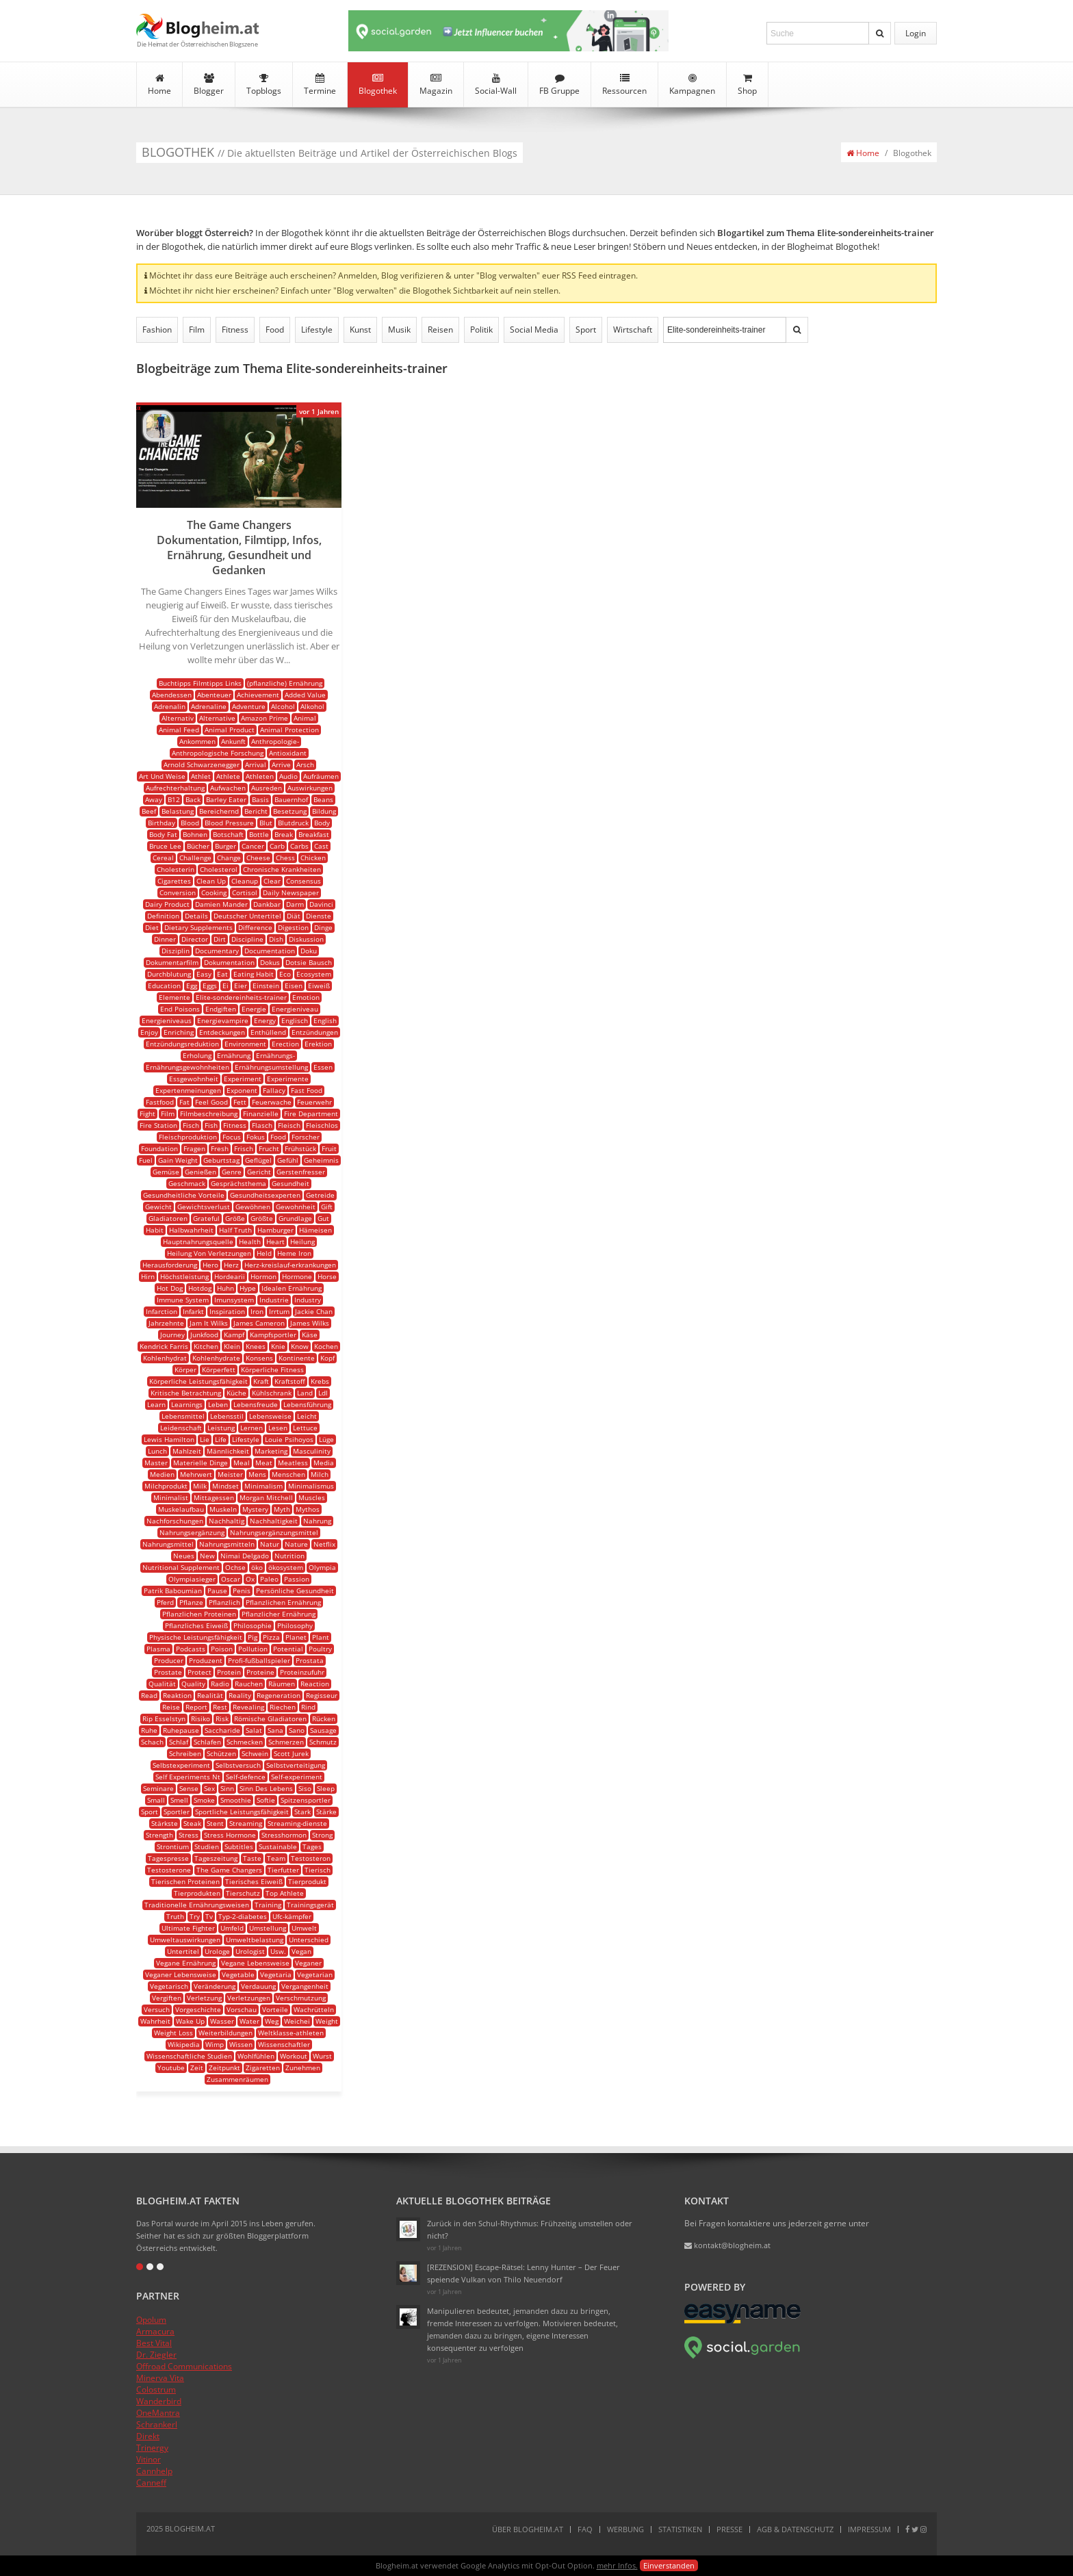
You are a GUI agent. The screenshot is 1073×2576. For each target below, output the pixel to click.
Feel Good (211, 1102)
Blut (265, 822)
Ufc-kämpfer (291, 1916)
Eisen (293, 985)
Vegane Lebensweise (255, 1963)
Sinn (227, 1788)
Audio (288, 776)
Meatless (293, 1462)
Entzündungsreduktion (182, 1043)
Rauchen (249, 1683)
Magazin (435, 84)
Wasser (222, 2021)
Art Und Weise (162, 776)
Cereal (163, 857)
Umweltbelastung (254, 1939)
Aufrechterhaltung (175, 788)
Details (196, 915)
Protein (229, 1672)
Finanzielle (261, 1113)
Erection (285, 1043)
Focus (231, 1137)
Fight (147, 1113)
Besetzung (290, 811)
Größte (261, 1218)
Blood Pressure (229, 822)
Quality (193, 1683)
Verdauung (258, 1986)
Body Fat (163, 834)
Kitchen (206, 1346)
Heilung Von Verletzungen (209, 1253)
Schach (152, 1742)
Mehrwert (196, 1474)
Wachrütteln (314, 2009)
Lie (204, 1439)
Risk (222, 1718)
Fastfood (160, 1102)
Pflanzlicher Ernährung (278, 1614)
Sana (275, 1730)
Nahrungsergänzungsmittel (274, 1532)
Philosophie (252, 1625)
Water (249, 2021)
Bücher (198, 846)
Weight (326, 2021)
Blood (190, 822)
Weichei (297, 2021)
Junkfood (204, 1334)
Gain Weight (178, 1160)
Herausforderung (169, 1265)
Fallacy (274, 1090)
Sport (586, 329)
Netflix (324, 1544)
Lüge (326, 1439)
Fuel (146, 1160)
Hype (248, 1288)
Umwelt (304, 1928)
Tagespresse (168, 1858)
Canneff (151, 2482)
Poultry (320, 1648)
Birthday (161, 822)
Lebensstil (227, 1416)
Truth (175, 1916)
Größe (235, 1218)
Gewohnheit (295, 1206)
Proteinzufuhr (302, 1672)
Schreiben (185, 1753)
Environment (245, 1043)
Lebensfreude (255, 1404)
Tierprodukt (307, 1881)
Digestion (293, 927)
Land (305, 1393)
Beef (149, 811)
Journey (172, 1334)
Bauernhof (291, 799)
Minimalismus (311, 1486)
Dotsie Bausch (308, 962)
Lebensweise (270, 1416)
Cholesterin (175, 869)
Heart (275, 1241)
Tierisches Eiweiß (254, 1881)
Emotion (306, 997)
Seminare (158, 1788)
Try (195, 1916)
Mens (257, 1474)
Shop (747, 84)
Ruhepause (181, 1730)
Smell (179, 1800)
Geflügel (258, 1160)
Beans (323, 799)
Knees (256, 1346)
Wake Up (190, 2021)
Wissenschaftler (284, 2044)
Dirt (220, 939)
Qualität (162, 1683)
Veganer (308, 1963)
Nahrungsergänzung (191, 1532)
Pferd (165, 1602)
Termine (320, 84)
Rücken (323, 1718)
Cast (321, 846)
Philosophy (295, 1625)
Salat (254, 1730)
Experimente (288, 1078)
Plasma (158, 1648)
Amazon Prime (264, 718)
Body (322, 822)
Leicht (307, 1416)
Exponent (242, 1090)
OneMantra (158, 2413)
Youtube (171, 2067)
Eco (285, 974)
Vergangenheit (304, 1986)
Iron (256, 1311)
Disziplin (175, 950)
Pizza (271, 1637)
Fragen (194, 1148)
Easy (203, 974)
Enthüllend (268, 1032)
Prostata (310, 1660)
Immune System (183, 1299)
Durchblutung (169, 974)
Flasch (262, 1125)
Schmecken (245, 1742)
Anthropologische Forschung (217, 753)
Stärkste (164, 1823)
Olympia (322, 1567)
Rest (220, 1707)
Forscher (306, 1137)
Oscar (230, 1579)
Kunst (360, 329)
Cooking (214, 892)
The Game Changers (229, 1870)
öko (257, 1567)
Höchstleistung (184, 1276)
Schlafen (207, 1742)
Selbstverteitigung (295, 1765)
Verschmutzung (301, 1997)
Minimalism (263, 1486)
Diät (293, 915)
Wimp (214, 2044)
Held (264, 1253)
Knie (278, 1346)
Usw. (278, 1951)
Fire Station (158, 1125)
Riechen (283, 1707)
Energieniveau (295, 1009)
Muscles (311, 1497)
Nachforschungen (174, 1520)
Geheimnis (321, 1160)
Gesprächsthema (238, 1183)
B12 (174, 799)
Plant (320, 1637)
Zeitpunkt (224, 2067)
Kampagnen (692, 84)
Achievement (258, 694)
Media (323, 1462)
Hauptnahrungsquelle (198, 1241)
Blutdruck (293, 822)
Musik (399, 329)
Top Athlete (285, 1893)
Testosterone (169, 1870)
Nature (296, 1544)
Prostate (168, 1672)
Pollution (253, 1648)
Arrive (281, 764)
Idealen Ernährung (291, 1288)
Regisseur (321, 1695)
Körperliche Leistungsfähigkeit (198, 1381)
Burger (225, 846)
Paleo (269, 1579)
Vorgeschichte (198, 2009)
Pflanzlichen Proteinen (199, 1614)
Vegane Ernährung (186, 1963)
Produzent (205, 1660)
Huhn (225, 1288)
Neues (183, 1555)
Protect (199, 1672)
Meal (241, 1462)
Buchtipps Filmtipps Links (200, 683)
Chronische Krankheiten (282, 869)
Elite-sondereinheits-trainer (241, 997)
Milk (200, 1486)
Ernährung (233, 1055)
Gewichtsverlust (203, 1206)
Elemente (174, 997)
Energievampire (222, 1020)
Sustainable (278, 1846)
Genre (232, 1171)
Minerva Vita (160, 2378)
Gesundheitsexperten (265, 1195)
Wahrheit (155, 2021)
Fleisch (289, 1125)
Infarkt (193, 1311)
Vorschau (242, 2009)
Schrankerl (156, 2424)
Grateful (206, 1218)
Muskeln (223, 1509)
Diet (152, 927)
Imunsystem (234, 1299)
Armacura (155, 2331)
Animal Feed (179, 729)
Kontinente (297, 1358)
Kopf (327, 1358)
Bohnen (195, 834)
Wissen (241, 2044)
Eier (240, 985)
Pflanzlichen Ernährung (283, 1602)
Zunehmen (302, 2067)
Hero (210, 1265)
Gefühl (287, 1160)
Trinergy (152, 2447)
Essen (323, 1067)
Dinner (165, 939)
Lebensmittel (183, 1416)
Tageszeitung (215, 1858)
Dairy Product (167, 904)
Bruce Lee (165, 846)
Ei (225, 985)
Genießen (200, 1171)
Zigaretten (263, 2067)
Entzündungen (315, 1032)
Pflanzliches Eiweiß (196, 1625)
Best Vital (154, 2343)
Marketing (271, 1451)
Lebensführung (307, 1404)
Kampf (234, 1334)
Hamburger (275, 1230)
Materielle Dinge (200, 1462)
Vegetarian (315, 1974)
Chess (285, 857)
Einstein (266, 985)
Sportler (177, 1811)
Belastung (177, 811)
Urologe (217, 1951)
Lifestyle (317, 329)
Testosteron (311, 1858)
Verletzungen (248, 1997)
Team (276, 1858)
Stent (215, 1823)
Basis (260, 799)
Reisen (440, 329)
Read (149, 1695)
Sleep (326, 1788)
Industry (307, 1299)
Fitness (235, 329)
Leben (218, 1404)
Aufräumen (321, 776)
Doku (308, 950)
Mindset (225, 1486)
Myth (282, 1509)
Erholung (197, 1055)
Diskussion (306, 939)
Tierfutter (283, 1870)
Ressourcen (624, 84)
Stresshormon (284, 1835)
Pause (217, 1590)
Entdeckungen (222, 1032)
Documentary (217, 950)
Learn (156, 1404)
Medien (162, 1474)
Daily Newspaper (291, 892)
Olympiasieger (192, 1579)
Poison (222, 1648)
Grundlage (295, 1218)
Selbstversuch (238, 1765)
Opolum (151, 2320)
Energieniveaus (167, 1020)
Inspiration (227, 1311)
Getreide (320, 1195)
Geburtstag (221, 1160)
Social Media (534, 329)
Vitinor (148, 2459)
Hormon (263, 1276)
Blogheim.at (197, 26)
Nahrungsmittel (168, 1544)
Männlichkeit (228, 1451)
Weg (272, 2021)
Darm (295, 904)
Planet (296, 1637)
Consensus (303, 881)
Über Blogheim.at (527, 2529)
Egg (191, 985)
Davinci (321, 904)
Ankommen (197, 741)
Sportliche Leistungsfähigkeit (242, 1811)
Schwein (255, 1753)
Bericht (256, 811)
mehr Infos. (617, 2565)
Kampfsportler (273, 1334)
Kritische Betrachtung (186, 1393)
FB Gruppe (559, 84)
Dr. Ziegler (156, 2354)
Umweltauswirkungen (185, 1939)
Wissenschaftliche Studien (189, 2056)
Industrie (274, 1299)
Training (268, 1904)
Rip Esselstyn (163, 1718)
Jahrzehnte (166, 1323)
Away (153, 799)
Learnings (187, 1404)
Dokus (270, 962)
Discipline (247, 939)
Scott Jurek (291, 1753)
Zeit (196, 2067)
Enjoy (149, 1032)
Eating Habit (253, 974)
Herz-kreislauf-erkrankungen (290, 1265)
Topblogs (263, 84)
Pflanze (191, 1602)
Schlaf (178, 1742)
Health (250, 1241)
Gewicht (158, 1206)
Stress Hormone (230, 1835)
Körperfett (218, 1369)
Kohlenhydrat (165, 1358)
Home (159, 84)
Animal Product (230, 729)
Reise (171, 1707)
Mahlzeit (186, 1451)
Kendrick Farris (164, 1346)
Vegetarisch (169, 1986)
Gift (327, 1206)
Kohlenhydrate (216, 1358)
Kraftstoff (289, 1381)
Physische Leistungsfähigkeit (195, 1637)
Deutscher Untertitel (247, 915)
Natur (269, 1544)
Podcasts (190, 1648)
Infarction (161, 1311)
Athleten (260, 776)
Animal (305, 718)
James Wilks (309, 1323)
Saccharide (222, 1730)
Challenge (195, 857)
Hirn (148, 1276)
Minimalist (170, 1497)
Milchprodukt (166, 1486)
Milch (319, 1474)
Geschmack (186, 1183)
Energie (254, 1009)
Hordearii (229, 1276)
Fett (239, 1102)
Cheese (258, 857)
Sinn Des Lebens (266, 1788)
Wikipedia (184, 2044)
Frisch (243, 1148)
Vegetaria (276, 1974)
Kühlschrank (272, 1393)
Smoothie (235, 1800)
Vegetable (238, 1974)
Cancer (253, 846)
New (207, 1555)
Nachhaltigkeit (274, 1520)
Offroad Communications (184, 2366)
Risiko (200, 1718)
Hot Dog (170, 1288)
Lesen (277, 1427)
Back (193, 799)
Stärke (326, 1811)
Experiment (242, 1078)
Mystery (255, 1509)
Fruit (329, 1148)
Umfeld (232, 1928)
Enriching (179, 1032)
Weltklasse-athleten (291, 2032)
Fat (184, 1102)
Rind (308, 1707)
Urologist (250, 1951)
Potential (288, 1648)
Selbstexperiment (181, 1765)
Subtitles (238, 1846)
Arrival (255, 764)
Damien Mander (221, 904)
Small (156, 1800)
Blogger (209, 84)
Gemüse (166, 1171)
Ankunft (233, 741)
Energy (265, 1020)
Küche (236, 1393)
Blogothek (378, 84)
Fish (211, 1125)
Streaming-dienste (297, 1823)
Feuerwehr (314, 1102)
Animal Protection (289, 729)
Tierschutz (243, 1893)
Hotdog (199, 1288)
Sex (209, 1788)
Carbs (299, 846)
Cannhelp (154, 2471)
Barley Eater (226, 799)
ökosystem (285, 1567)
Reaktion (177, 1695)
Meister (230, 1474)
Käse (310, 1334)
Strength (159, 1835)
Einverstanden (669, 2565)
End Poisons (180, 1009)
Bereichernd (219, 811)
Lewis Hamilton (169, 1439)
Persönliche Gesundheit (295, 1590)
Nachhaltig (226, 1520)
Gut (323, 1218)
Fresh (220, 1148)
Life (221, 1439)
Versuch (157, 2009)
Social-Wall (496, 84)
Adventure (249, 706)
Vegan (301, 1951)
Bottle (259, 834)
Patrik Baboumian (173, 1590)
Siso (304, 1788)
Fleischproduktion (188, 1137)
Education (164, 985)
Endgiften (220, 1009)
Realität (210, 1695)
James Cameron (259, 1323)
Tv (209, 1916)
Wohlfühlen (255, 2056)
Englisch (294, 1020)
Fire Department (311, 1113)
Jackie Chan (314, 1311)
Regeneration (278, 1695)
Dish (276, 939)
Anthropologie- (275, 741)
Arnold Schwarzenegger (202, 764)
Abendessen (172, 694)
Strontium (173, 1846)
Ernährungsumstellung (271, 1067)
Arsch (305, 764)
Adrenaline (209, 706)
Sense (188, 1788)
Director (194, 939)
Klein (232, 1346)
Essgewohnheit (193, 1078)
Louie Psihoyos (289, 1439)
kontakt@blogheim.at (727, 2245)
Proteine (260, 1672)
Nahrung (317, 1520)
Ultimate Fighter (188, 1928)
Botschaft (228, 834)
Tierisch (318, 1870)
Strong (322, 1835)
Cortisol (244, 892)
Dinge (323, 927)
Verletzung (204, 1997)
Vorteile (275, 2009)
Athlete (228, 776)
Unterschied (308, 1939)
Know (300, 1346)
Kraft (261, 1381)
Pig (252, 1637)
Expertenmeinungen (188, 1090)
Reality (240, 1695)
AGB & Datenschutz (795, 2529)
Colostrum (156, 2389)
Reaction (314, 1683)
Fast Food (306, 1090)
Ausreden (266, 788)
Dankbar (267, 904)
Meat (263, 1462)
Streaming (245, 1823)
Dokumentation (229, 962)
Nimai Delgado (244, 1555)
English (325, 1020)
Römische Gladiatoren (270, 1718)
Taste (252, 1858)
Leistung (221, 1427)
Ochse (235, 1567)
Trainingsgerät (310, 1904)
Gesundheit (290, 1183)
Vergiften (166, 1997)
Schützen (221, 1753)
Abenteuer (214, 694)
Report (196, 1707)
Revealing (248, 1707)
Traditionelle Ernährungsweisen (196, 1904)
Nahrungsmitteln (227, 1544)
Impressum (869, 2529)
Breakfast (313, 834)
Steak (192, 1823)
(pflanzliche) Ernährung (284, 683)
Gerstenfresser (300, 1171)
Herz (231, 1265)
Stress (188, 1835)
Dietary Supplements (198, 927)
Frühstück (300, 1148)
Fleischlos (322, 1125)
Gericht (259, 1171)
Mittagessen (214, 1497)
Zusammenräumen (237, 2079)
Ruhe (149, 1730)
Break (283, 834)
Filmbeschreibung (208, 1113)
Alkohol (312, 706)
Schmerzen (286, 1742)
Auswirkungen (310, 788)
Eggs (210, 985)
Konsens (259, 1358)
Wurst (322, 2056)
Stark (302, 1811)
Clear (272, 881)
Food (275, 329)
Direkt (147, 2436)
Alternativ (177, 718)
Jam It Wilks (209, 1323)
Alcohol (283, 706)
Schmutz (323, 1742)
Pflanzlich (224, 1602)
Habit (155, 1230)
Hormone (297, 1276)
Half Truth (235, 1230)
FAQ (585, 2529)
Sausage (323, 1730)
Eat (222, 974)
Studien (206, 1846)
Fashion (157, 329)
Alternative (217, 718)
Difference (255, 927)
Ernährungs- (275, 1055)
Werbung (625, 2529)
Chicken (313, 857)
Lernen (251, 1427)
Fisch (191, 1125)
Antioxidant (288, 753)
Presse (729, 2529)
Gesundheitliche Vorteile (183, 1195)
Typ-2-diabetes (242, 1916)
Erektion (318, 1043)
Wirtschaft (632, 329)
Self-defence (246, 1776)
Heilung (302, 1241)
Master (156, 1462)
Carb (277, 846)
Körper (185, 1369)
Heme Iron (294, 1253)
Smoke (204, 1800)
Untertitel (183, 1951)
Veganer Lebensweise (180, 1974)
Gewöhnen (252, 1206)
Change (229, 857)
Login (915, 33)
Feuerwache (272, 1102)
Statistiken (680, 2529)
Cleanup (244, 881)
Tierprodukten (197, 1893)
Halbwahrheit (191, 1230)
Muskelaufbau (181, 1509)
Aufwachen (228, 788)
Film (197, 329)
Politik (481, 329)
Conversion (177, 892)
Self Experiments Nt (187, 1776)
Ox (250, 1579)
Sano (297, 1730)
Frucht (269, 1148)
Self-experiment (296, 1776)
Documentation (269, 950)
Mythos (308, 1509)
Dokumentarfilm (172, 962)
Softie (266, 1800)
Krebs (320, 1381)
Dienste (318, 915)
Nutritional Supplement (181, 1567)
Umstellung (267, 1928)
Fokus (255, 1137)
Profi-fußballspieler (259, 1660)
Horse (327, 1276)
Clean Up (211, 881)
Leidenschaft (181, 1427)
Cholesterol (218, 869)
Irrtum (279, 1311)
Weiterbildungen (225, 2032)
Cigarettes (174, 881)
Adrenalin (169, 706)
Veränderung (214, 1986)
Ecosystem (313, 974)
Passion (296, 1579)
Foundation (159, 1148)
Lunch (157, 1451)
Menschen (288, 1474)
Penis (241, 1590)
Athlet (201, 776)
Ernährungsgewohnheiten (187, 1067)
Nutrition (289, 1555)
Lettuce (305, 1427)
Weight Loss (173, 2032)
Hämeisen (315, 1230)
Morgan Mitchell (266, 1497)
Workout (293, 2056)
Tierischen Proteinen (185, 1881)
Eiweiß (319, 985)
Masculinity (312, 1451)
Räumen (281, 1683)
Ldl (323, 1393)
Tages (312, 1846)
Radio (220, 1683)
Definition (163, 915)
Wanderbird (158, 2401)
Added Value (305, 694)
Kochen (326, 1346)
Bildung (324, 811)
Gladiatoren (168, 1218)
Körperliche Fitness (272, 1369)
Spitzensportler (306, 1800)
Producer (168, 1660)
